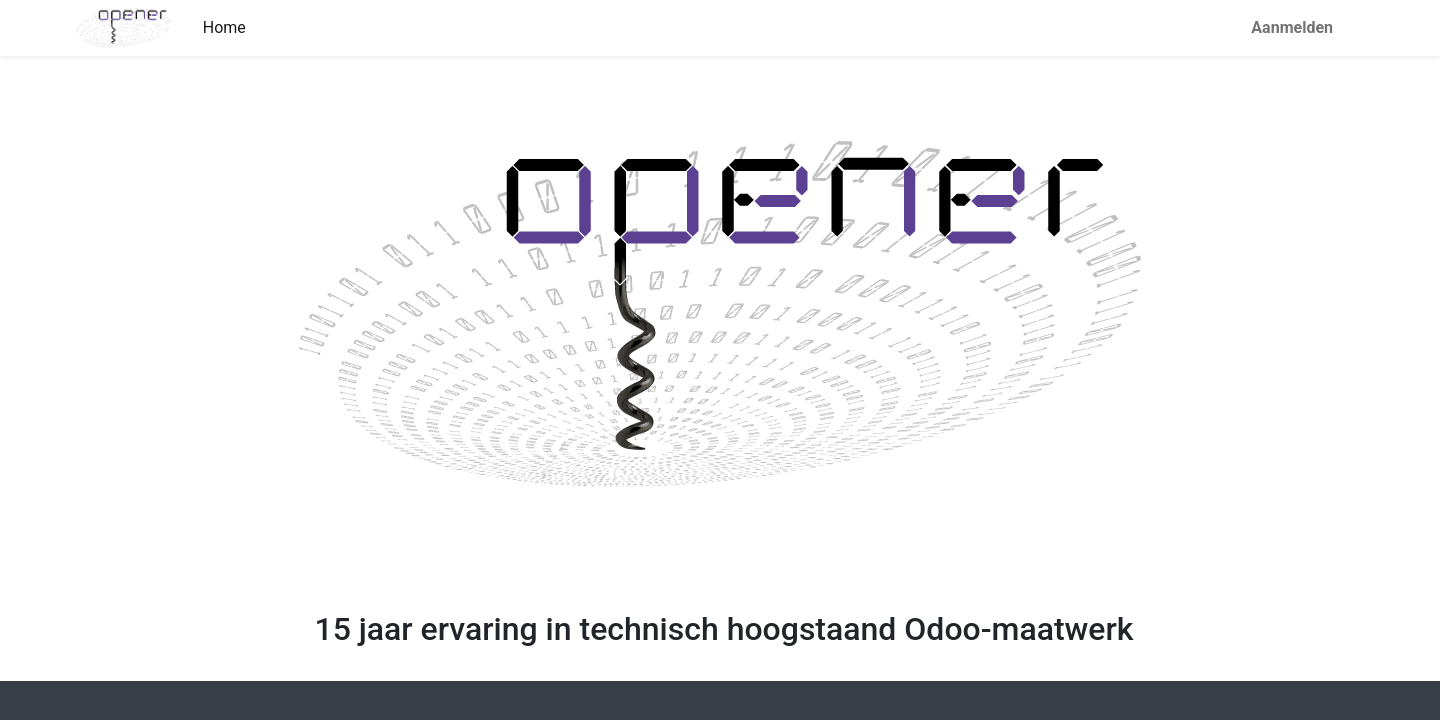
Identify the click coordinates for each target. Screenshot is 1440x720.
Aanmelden (1292, 27)
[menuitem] (224, 28)
